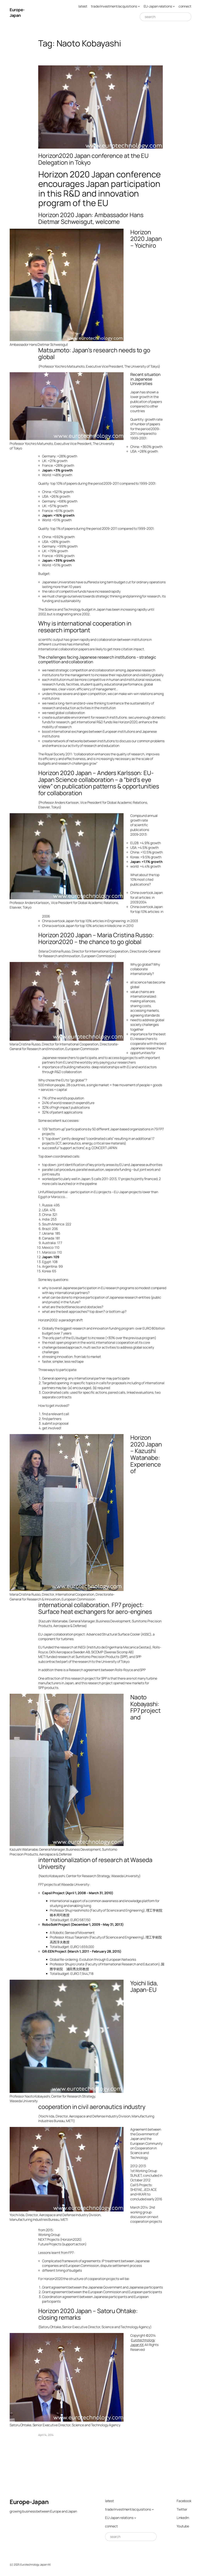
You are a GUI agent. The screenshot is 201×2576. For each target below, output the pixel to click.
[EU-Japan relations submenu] (174, 6)
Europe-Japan (17, 12)
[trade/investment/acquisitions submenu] (139, 6)
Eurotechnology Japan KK (142, 2342)
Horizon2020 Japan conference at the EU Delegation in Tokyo (93, 159)
